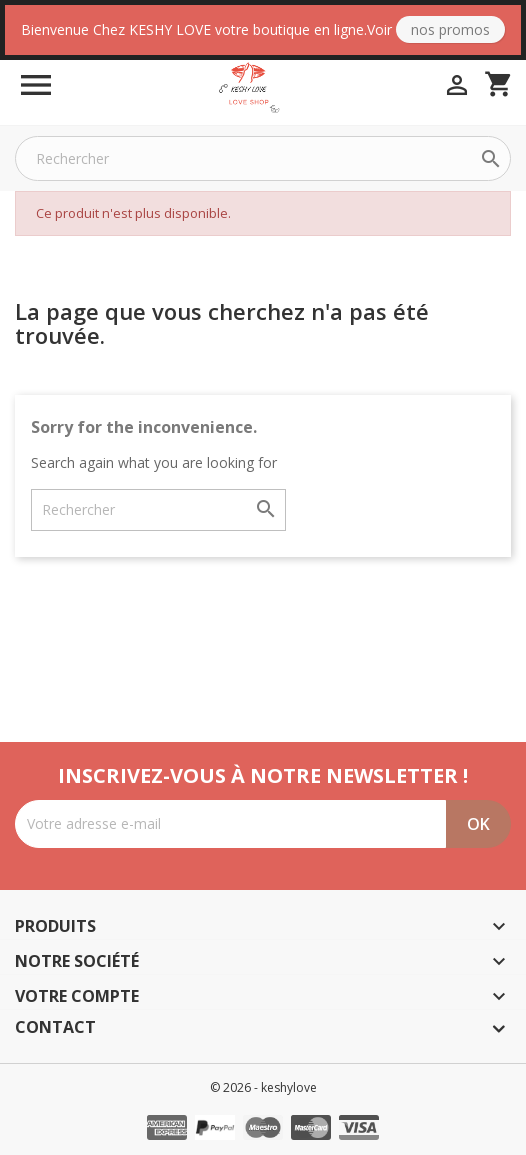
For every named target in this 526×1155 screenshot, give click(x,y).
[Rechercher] (263, 158)
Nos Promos (450, 29)
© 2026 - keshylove (263, 1087)
